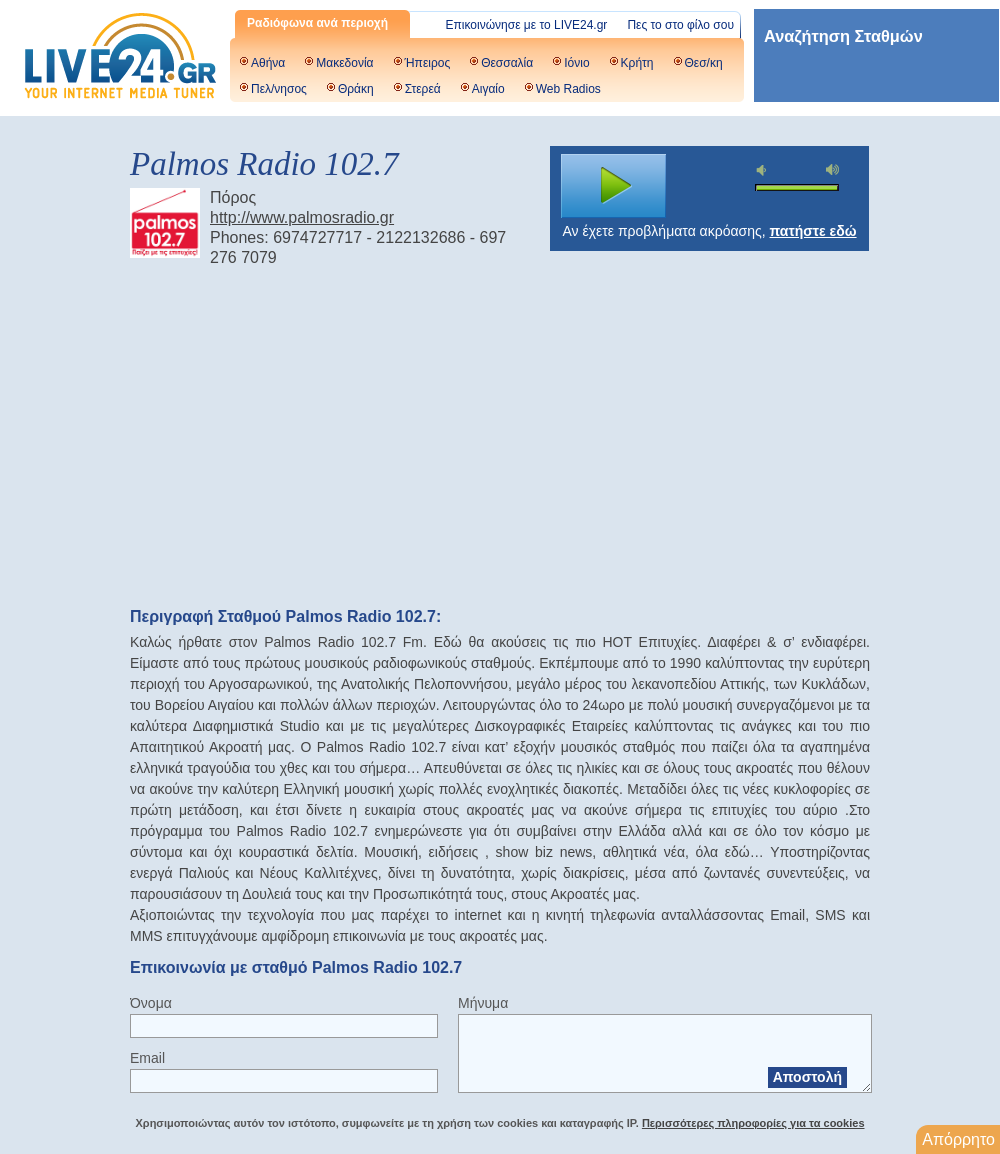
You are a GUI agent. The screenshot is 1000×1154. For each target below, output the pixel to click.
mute (764, 170)
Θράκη (356, 89)
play (614, 186)
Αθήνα (268, 63)
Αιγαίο (488, 89)
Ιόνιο (576, 63)
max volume (833, 169)
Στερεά (423, 89)
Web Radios (568, 89)
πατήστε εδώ (813, 231)
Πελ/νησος (279, 89)
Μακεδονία (344, 63)
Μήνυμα (483, 1003)
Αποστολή (807, 1077)
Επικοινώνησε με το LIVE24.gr (527, 25)
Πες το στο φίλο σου (680, 25)
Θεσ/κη (704, 63)
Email (147, 1058)
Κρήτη (637, 63)
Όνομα (151, 1003)
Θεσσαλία (507, 63)
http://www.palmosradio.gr (302, 217)
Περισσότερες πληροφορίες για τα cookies (753, 1123)
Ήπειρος (428, 63)
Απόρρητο (958, 1139)
